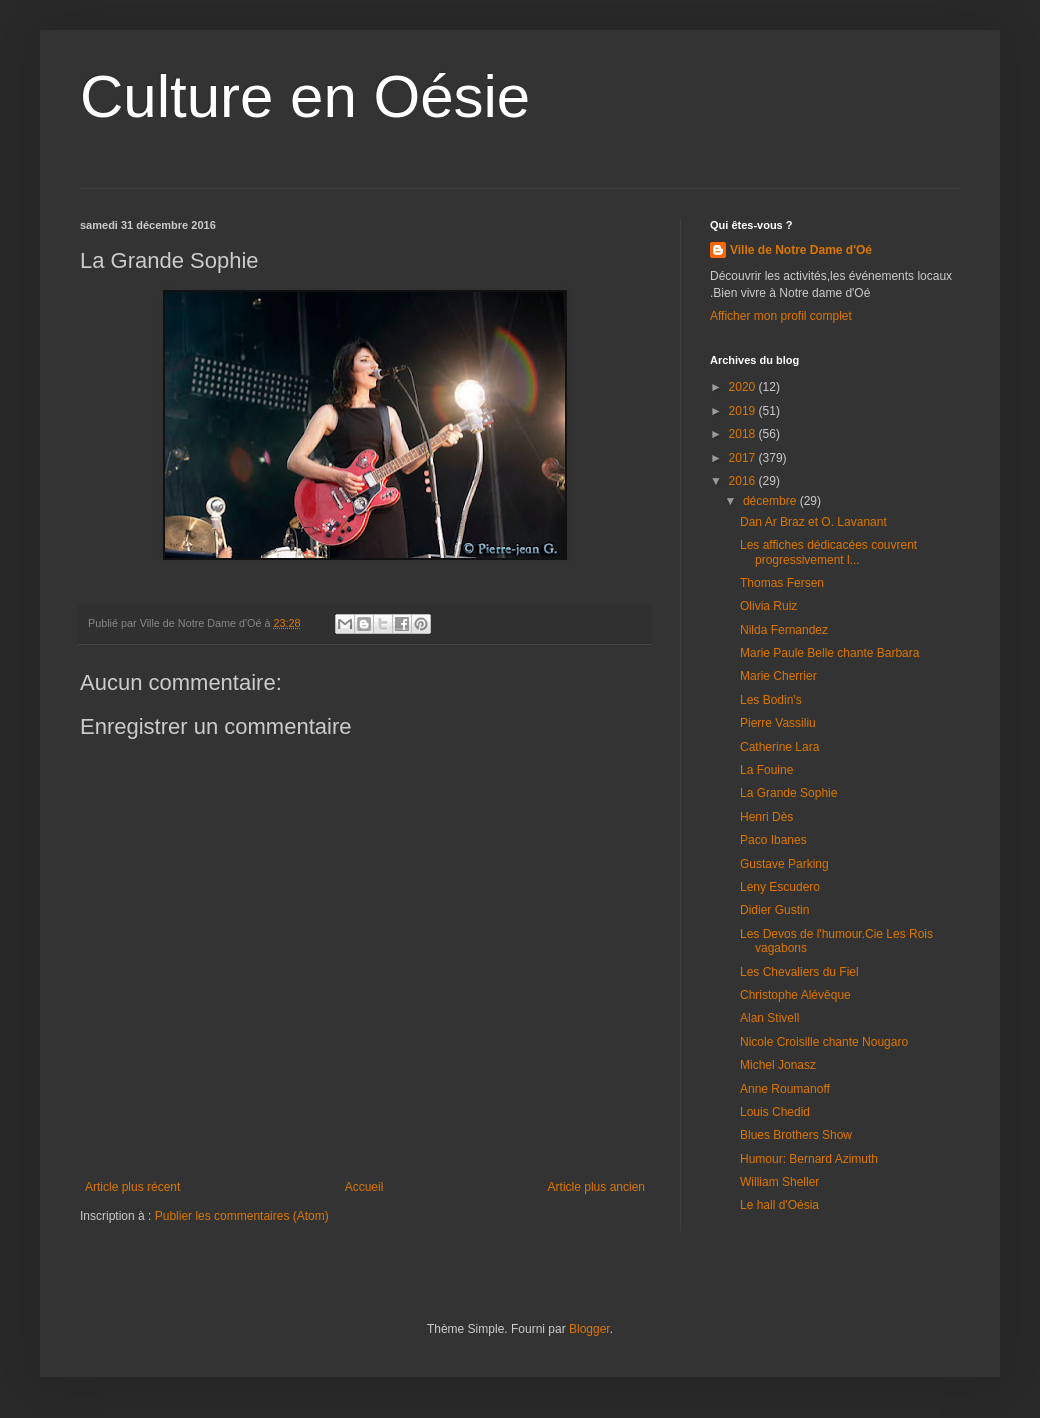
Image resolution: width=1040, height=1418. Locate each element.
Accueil (364, 1187)
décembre (771, 501)
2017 (744, 458)
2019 (744, 411)
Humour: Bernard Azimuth (809, 1159)
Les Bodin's (771, 700)
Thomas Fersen (782, 583)
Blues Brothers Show (796, 1135)
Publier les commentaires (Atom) (242, 1216)
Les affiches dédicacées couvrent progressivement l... (828, 552)
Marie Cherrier (778, 676)
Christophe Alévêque (795, 995)
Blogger (589, 1329)
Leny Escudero (780, 887)
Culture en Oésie (305, 96)
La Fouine (766, 770)
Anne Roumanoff (785, 1089)
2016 (744, 481)
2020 (744, 387)
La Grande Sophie (788, 793)
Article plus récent (132, 1187)
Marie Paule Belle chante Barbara (829, 653)
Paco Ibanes (773, 840)
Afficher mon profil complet (781, 316)
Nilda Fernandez (784, 630)
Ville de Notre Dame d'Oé (801, 250)
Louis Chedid (775, 1112)
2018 (744, 434)
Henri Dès (766, 817)
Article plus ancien (596, 1187)
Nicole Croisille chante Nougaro (824, 1042)
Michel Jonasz (778, 1065)
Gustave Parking (784, 864)
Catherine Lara (779, 747)
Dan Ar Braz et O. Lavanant (813, 522)
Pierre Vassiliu (778, 723)
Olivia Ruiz (768, 606)
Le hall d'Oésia (779, 1205)
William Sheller (779, 1182)
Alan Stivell (769, 1018)
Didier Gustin (774, 910)
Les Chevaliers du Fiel (799, 972)
